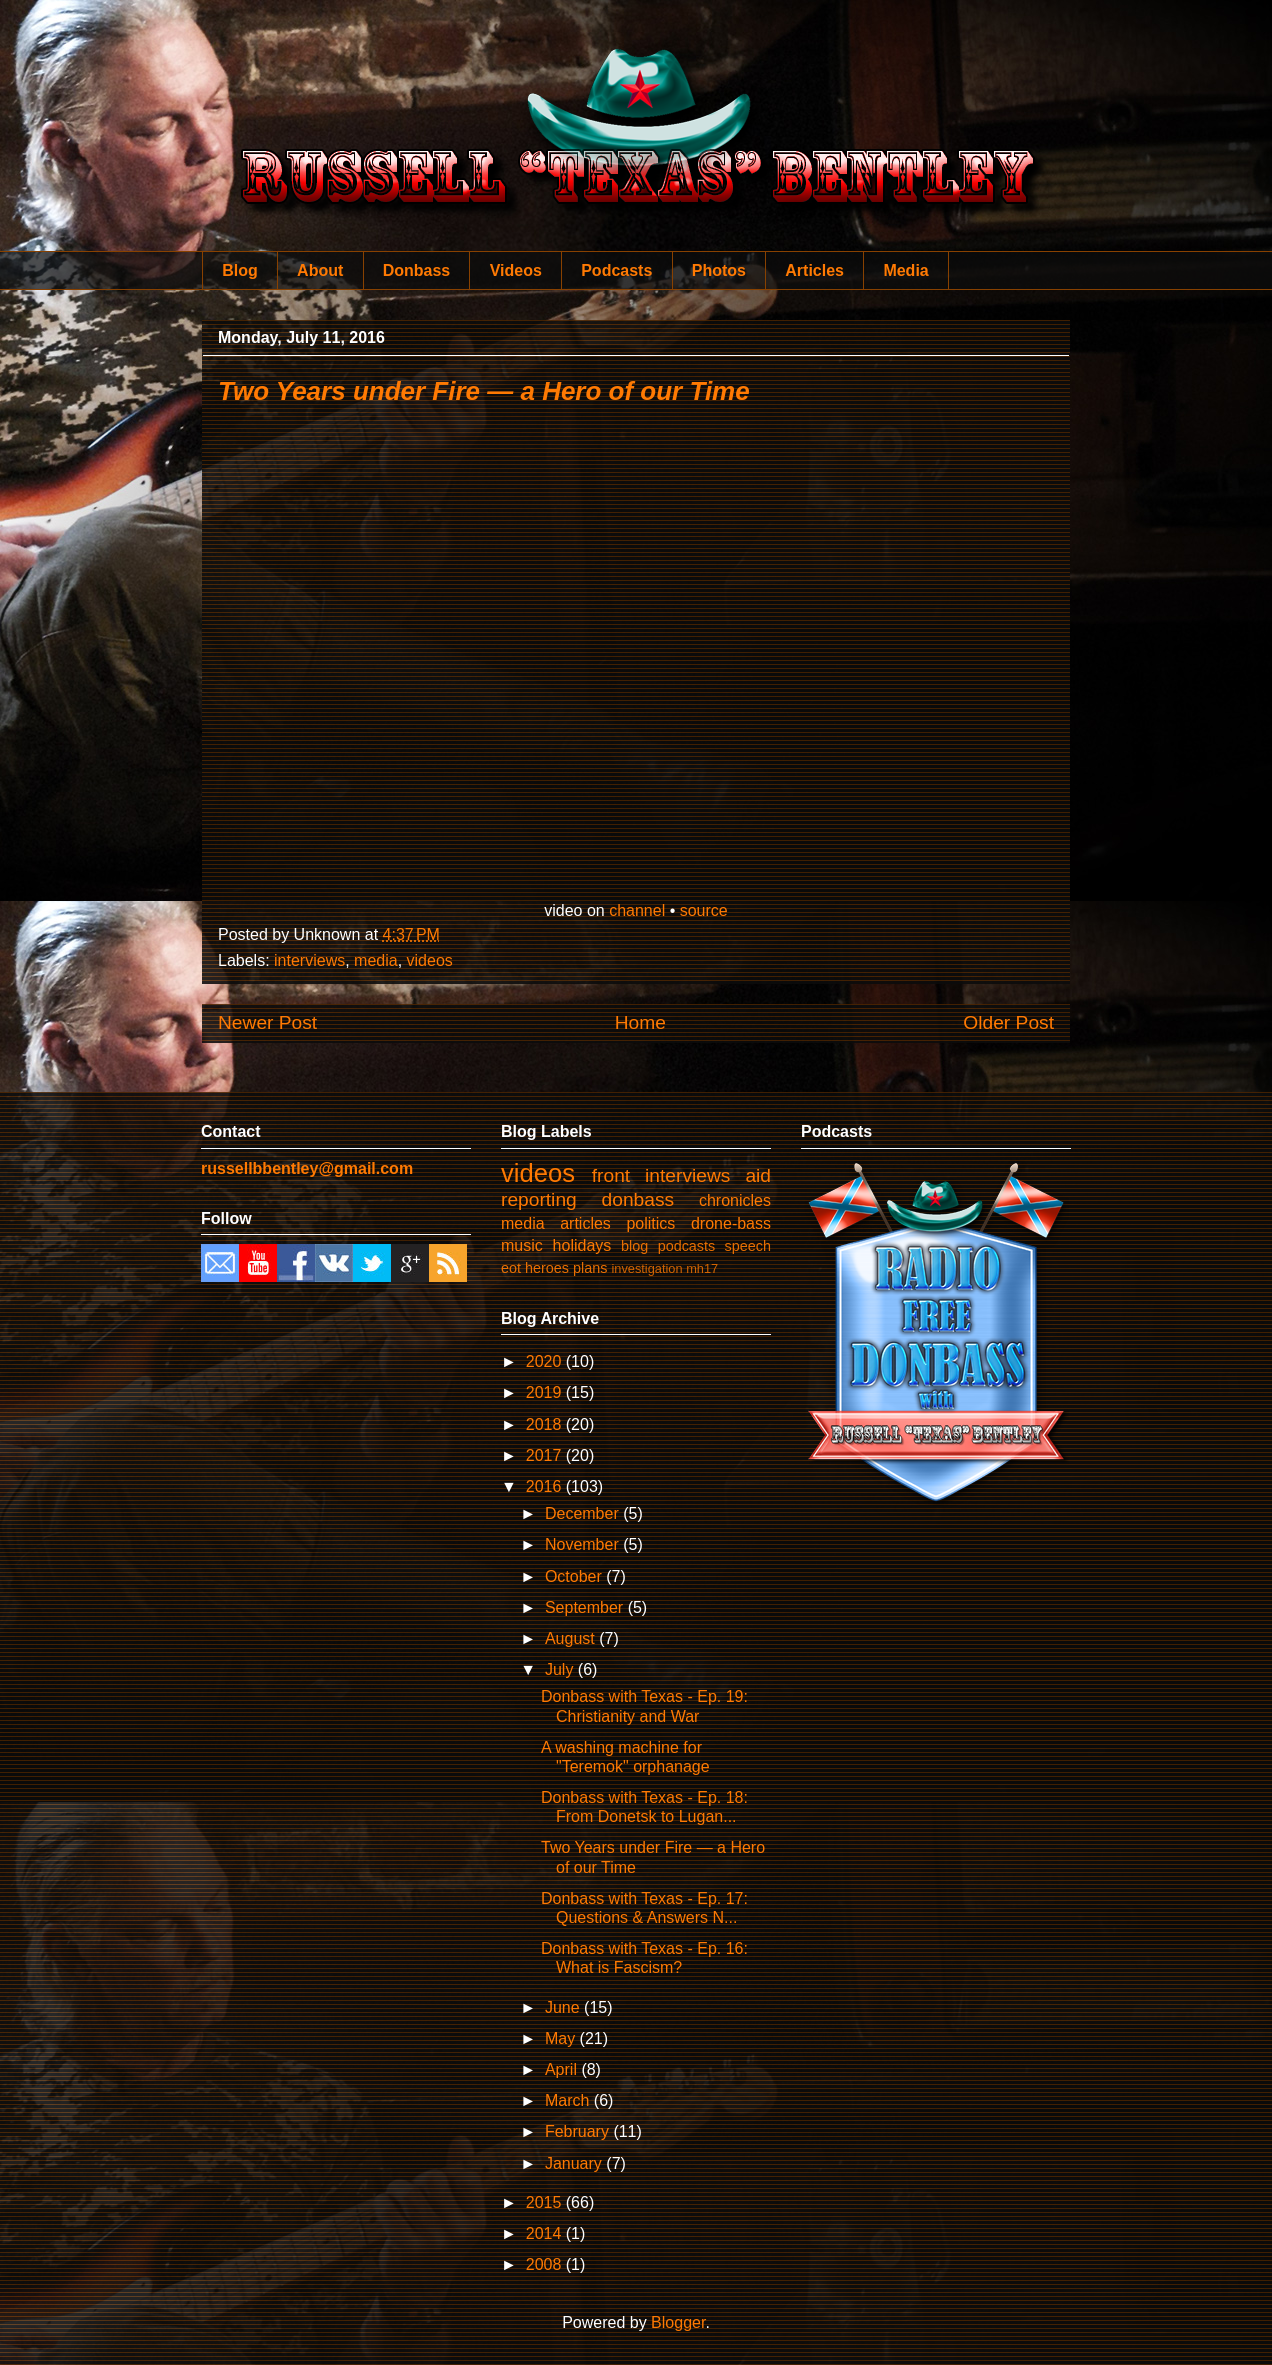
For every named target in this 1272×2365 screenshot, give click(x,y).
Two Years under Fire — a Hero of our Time (484, 391)
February (579, 2131)
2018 (546, 1424)
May (562, 2038)
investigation (646, 1268)
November (584, 1544)
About (320, 270)
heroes (547, 1268)
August (572, 1638)
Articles (814, 270)
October (575, 1576)
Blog (240, 270)
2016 (546, 1486)
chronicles (735, 1200)
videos (430, 960)
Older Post (1008, 1022)
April (563, 2069)
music (522, 1245)
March (569, 2100)
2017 (546, 1455)
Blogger (678, 2322)
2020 (546, 1361)
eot (511, 1268)
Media (905, 270)
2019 (546, 1392)
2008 (546, 2264)
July (561, 1669)
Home (640, 1022)
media (376, 960)
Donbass (417, 270)
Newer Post (267, 1022)
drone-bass (731, 1223)
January (575, 2163)
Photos (719, 270)
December (584, 1513)
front (611, 1175)
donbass (638, 1199)
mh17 (702, 1268)
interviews (309, 960)
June (564, 2007)
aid (758, 1175)
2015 (546, 2202)
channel (637, 910)
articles (585, 1223)
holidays (582, 1245)
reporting (539, 1199)
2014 (546, 2233)
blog (634, 1246)
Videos (516, 270)
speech (748, 1246)
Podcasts (616, 270)
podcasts (687, 1246)
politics (650, 1223)
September (586, 1607)
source (704, 910)
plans (590, 1268)
